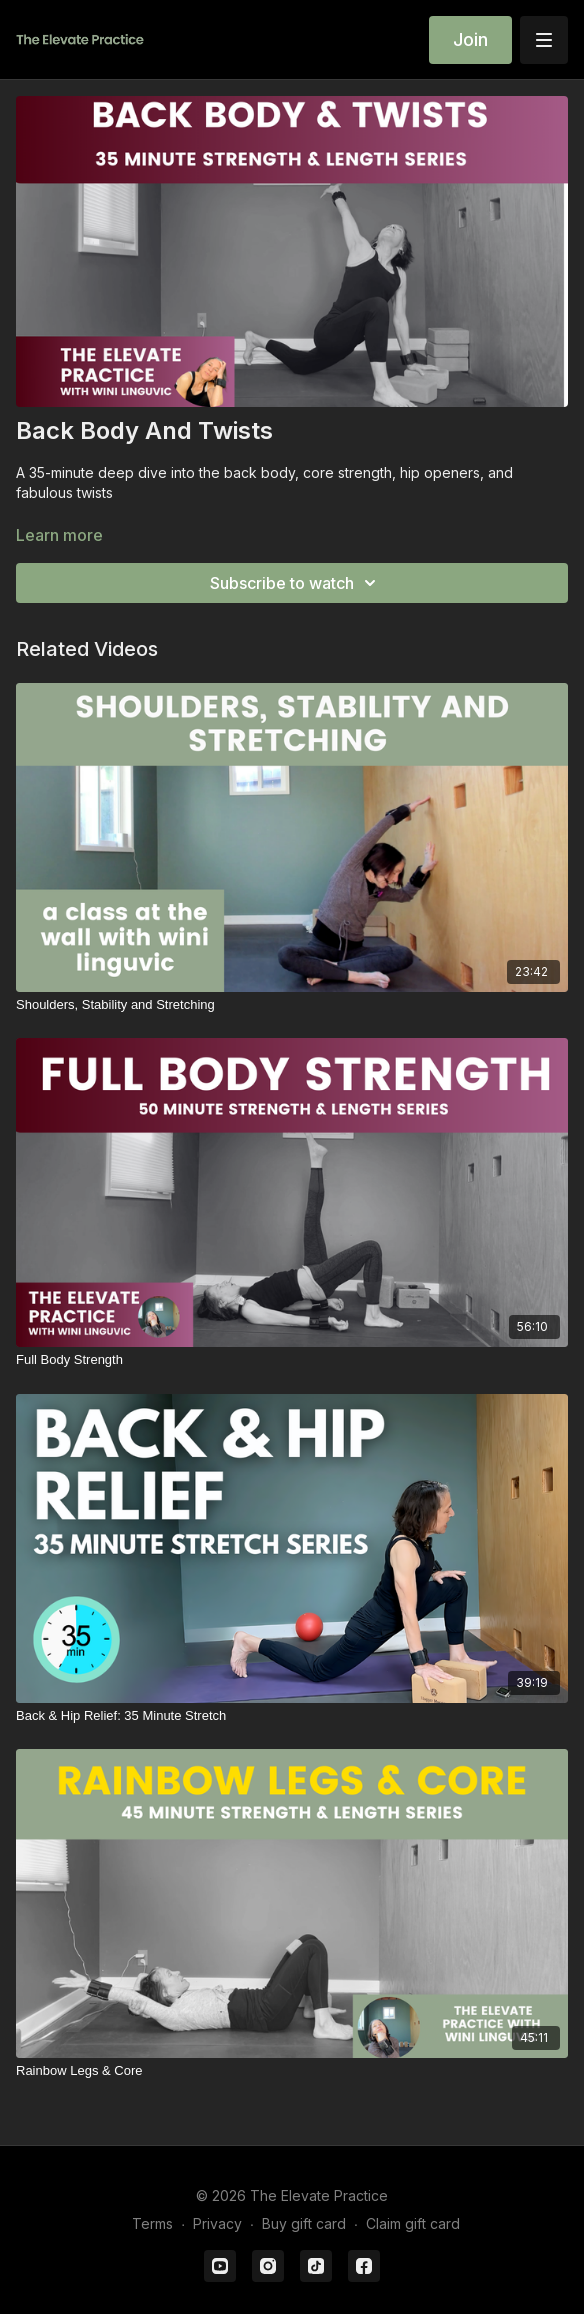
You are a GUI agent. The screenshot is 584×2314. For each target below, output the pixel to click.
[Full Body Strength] (292, 1360)
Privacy (217, 2223)
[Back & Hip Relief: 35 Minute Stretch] (292, 1716)
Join (470, 39)
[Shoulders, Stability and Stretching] (292, 1005)
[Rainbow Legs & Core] (292, 2071)
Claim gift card (413, 2223)
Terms (152, 2223)
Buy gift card (304, 2223)
